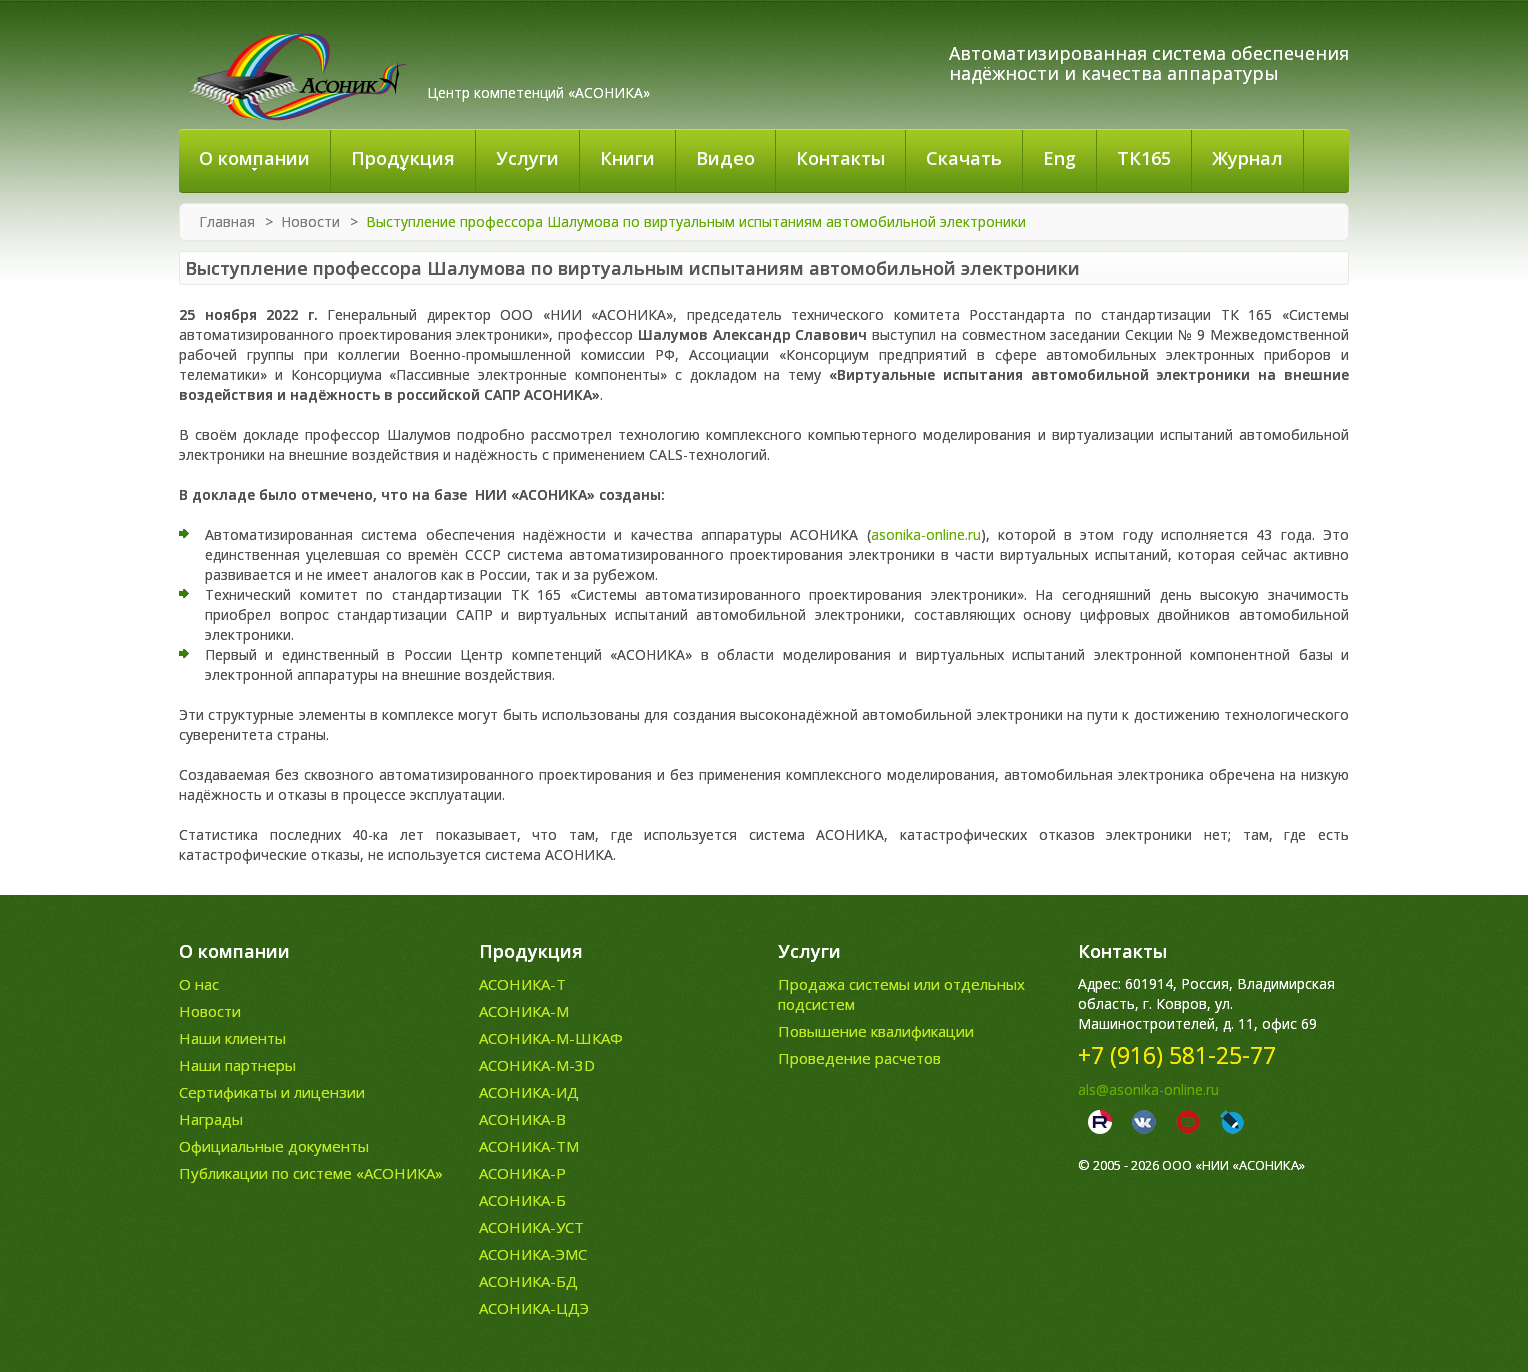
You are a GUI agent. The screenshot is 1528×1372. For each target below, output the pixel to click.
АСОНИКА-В (522, 1119)
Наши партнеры (237, 1065)
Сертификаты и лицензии (272, 1092)
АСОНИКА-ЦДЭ (534, 1308)
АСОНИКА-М (524, 1011)
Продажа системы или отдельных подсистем (901, 994)
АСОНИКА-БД (528, 1281)
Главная (227, 221)
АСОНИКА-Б (522, 1200)
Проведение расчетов (859, 1058)
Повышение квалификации (876, 1031)
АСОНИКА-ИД (529, 1092)
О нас (199, 984)
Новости (310, 221)
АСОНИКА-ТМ (529, 1146)
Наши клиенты (232, 1038)
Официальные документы (274, 1146)
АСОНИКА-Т (522, 984)
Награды (211, 1119)
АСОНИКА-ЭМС (533, 1254)
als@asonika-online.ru (1148, 1089)
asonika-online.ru (926, 534)
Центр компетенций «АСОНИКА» (538, 92)
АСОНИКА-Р (522, 1173)
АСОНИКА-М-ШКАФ (551, 1038)
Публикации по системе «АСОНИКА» (311, 1173)
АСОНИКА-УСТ (531, 1227)
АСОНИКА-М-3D (537, 1065)
